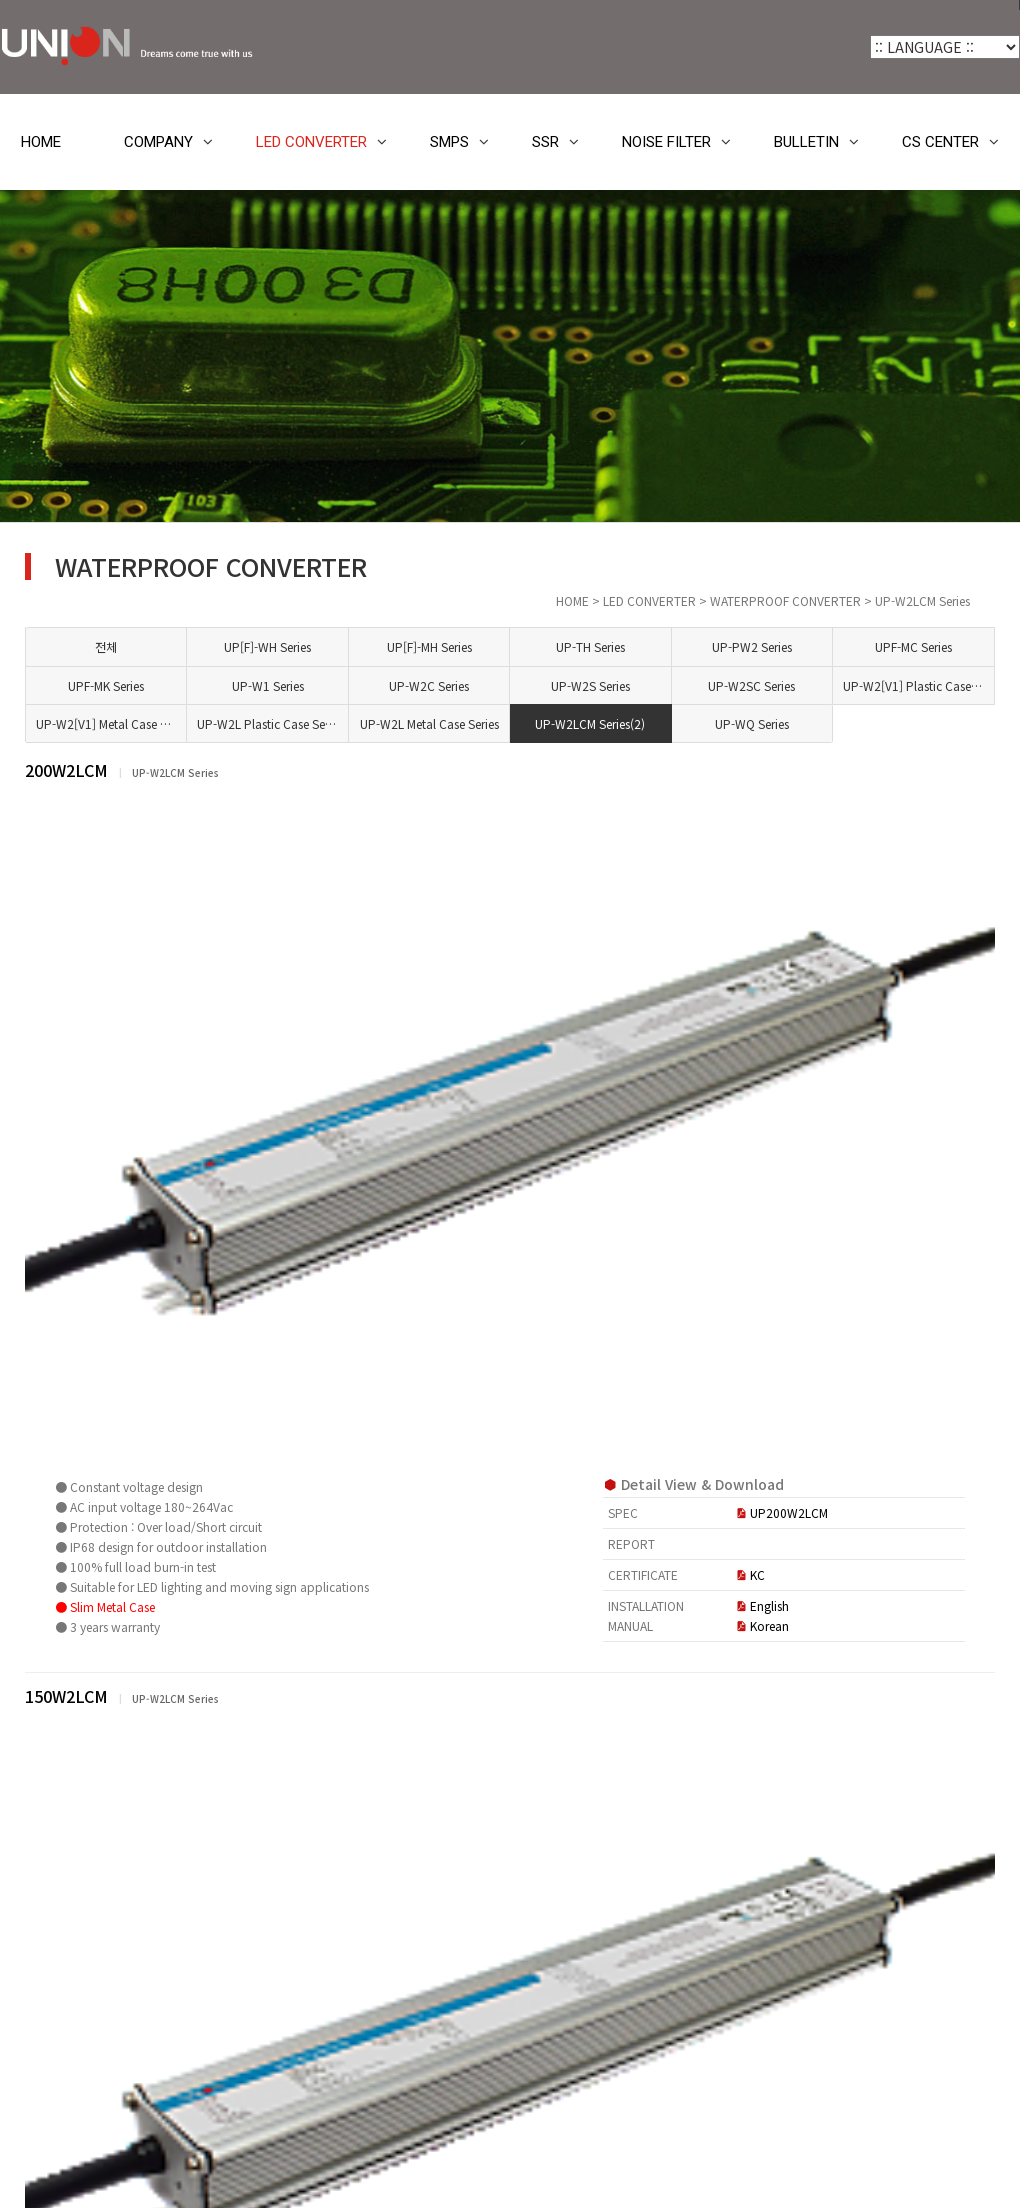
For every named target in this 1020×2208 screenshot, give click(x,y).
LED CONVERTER (311, 142)
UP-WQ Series (813, 723)
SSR (545, 142)
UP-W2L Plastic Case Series (467, 723)
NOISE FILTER (666, 142)
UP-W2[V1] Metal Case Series (350, 723)
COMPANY (158, 142)
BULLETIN (806, 142)
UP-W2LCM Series (119, 1279)
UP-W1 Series (462, 685)
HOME (41, 142)
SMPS (449, 142)
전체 (345, 646)
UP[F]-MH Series (579, 646)
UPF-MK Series (345, 685)
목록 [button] (961, 1631)
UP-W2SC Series (813, 685)
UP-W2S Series (696, 685)
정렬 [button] (907, 1631)
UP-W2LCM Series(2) (701, 723)
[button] (301, 1632)
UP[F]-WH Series (462, 646)
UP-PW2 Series (813, 646)
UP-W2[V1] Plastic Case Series (936, 685)
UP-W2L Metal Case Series (584, 723)
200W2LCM (383, 770)
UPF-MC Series (930, 646)
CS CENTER (940, 142)
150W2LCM (383, 1198)
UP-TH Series (696, 646)
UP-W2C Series (579, 685)
